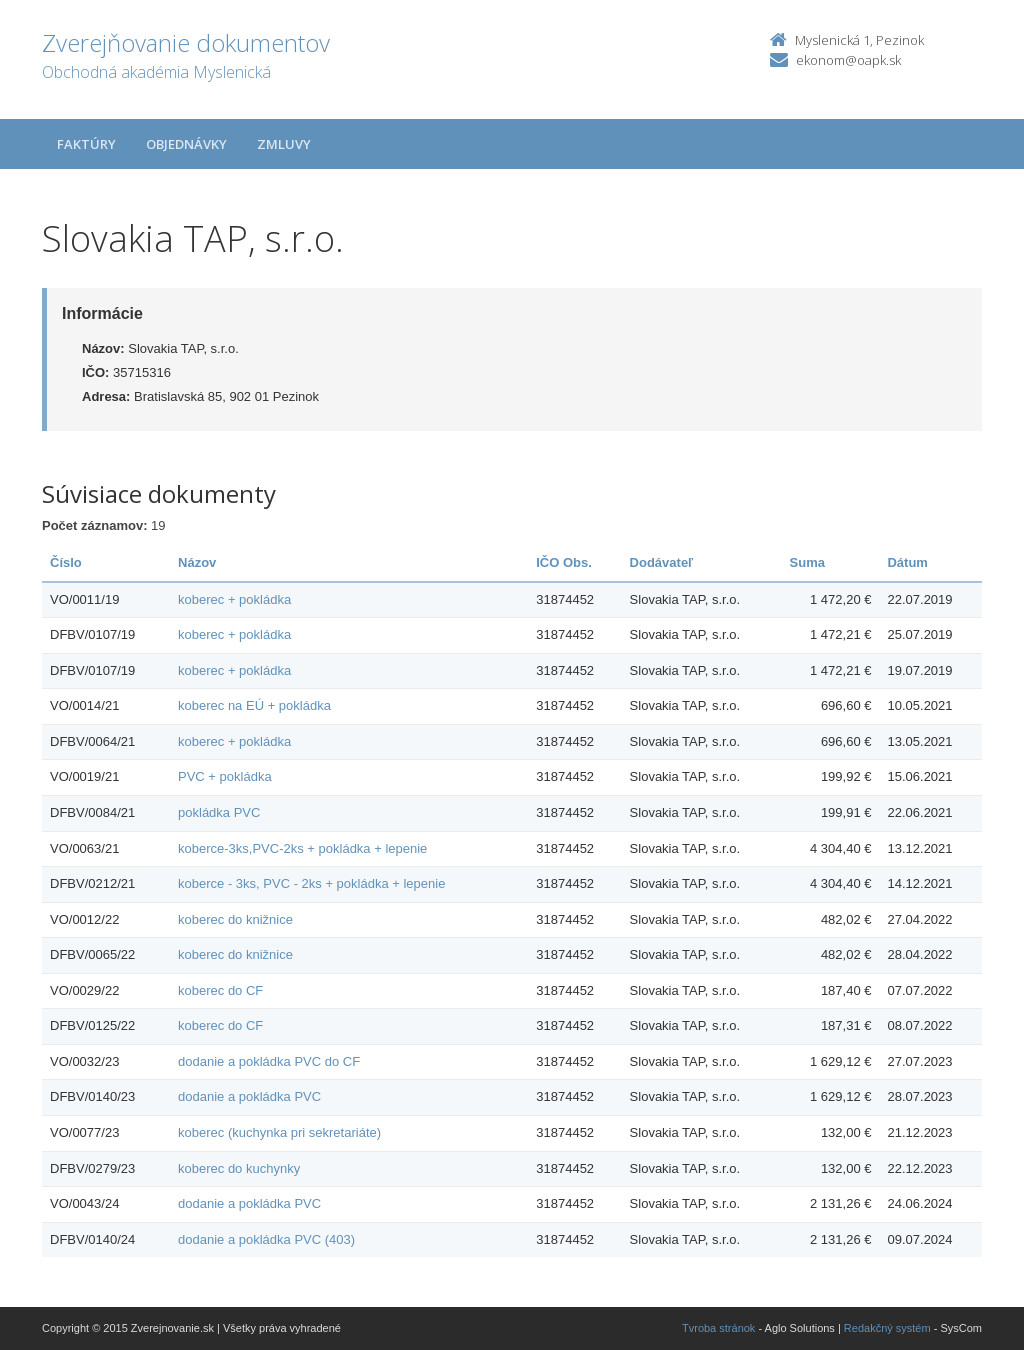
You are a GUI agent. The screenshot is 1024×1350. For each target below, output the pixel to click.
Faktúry (86, 144)
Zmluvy (284, 144)
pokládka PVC (219, 812)
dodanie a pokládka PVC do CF (269, 1061)
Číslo (66, 562)
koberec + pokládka (234, 599)
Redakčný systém (887, 1328)
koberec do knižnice (235, 919)
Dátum (907, 562)
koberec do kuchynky (239, 1168)
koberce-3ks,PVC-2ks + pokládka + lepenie (302, 848)
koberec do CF (220, 990)
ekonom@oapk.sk (848, 60)
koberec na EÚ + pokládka (254, 705)
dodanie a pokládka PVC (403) (266, 1239)
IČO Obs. (564, 562)
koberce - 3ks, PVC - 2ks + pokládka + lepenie (311, 883)
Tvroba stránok (718, 1328)
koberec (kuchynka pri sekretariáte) (279, 1132)
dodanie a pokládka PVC (249, 1096)
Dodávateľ (662, 562)
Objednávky (186, 144)
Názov (197, 562)
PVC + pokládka (225, 776)
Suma (807, 562)
